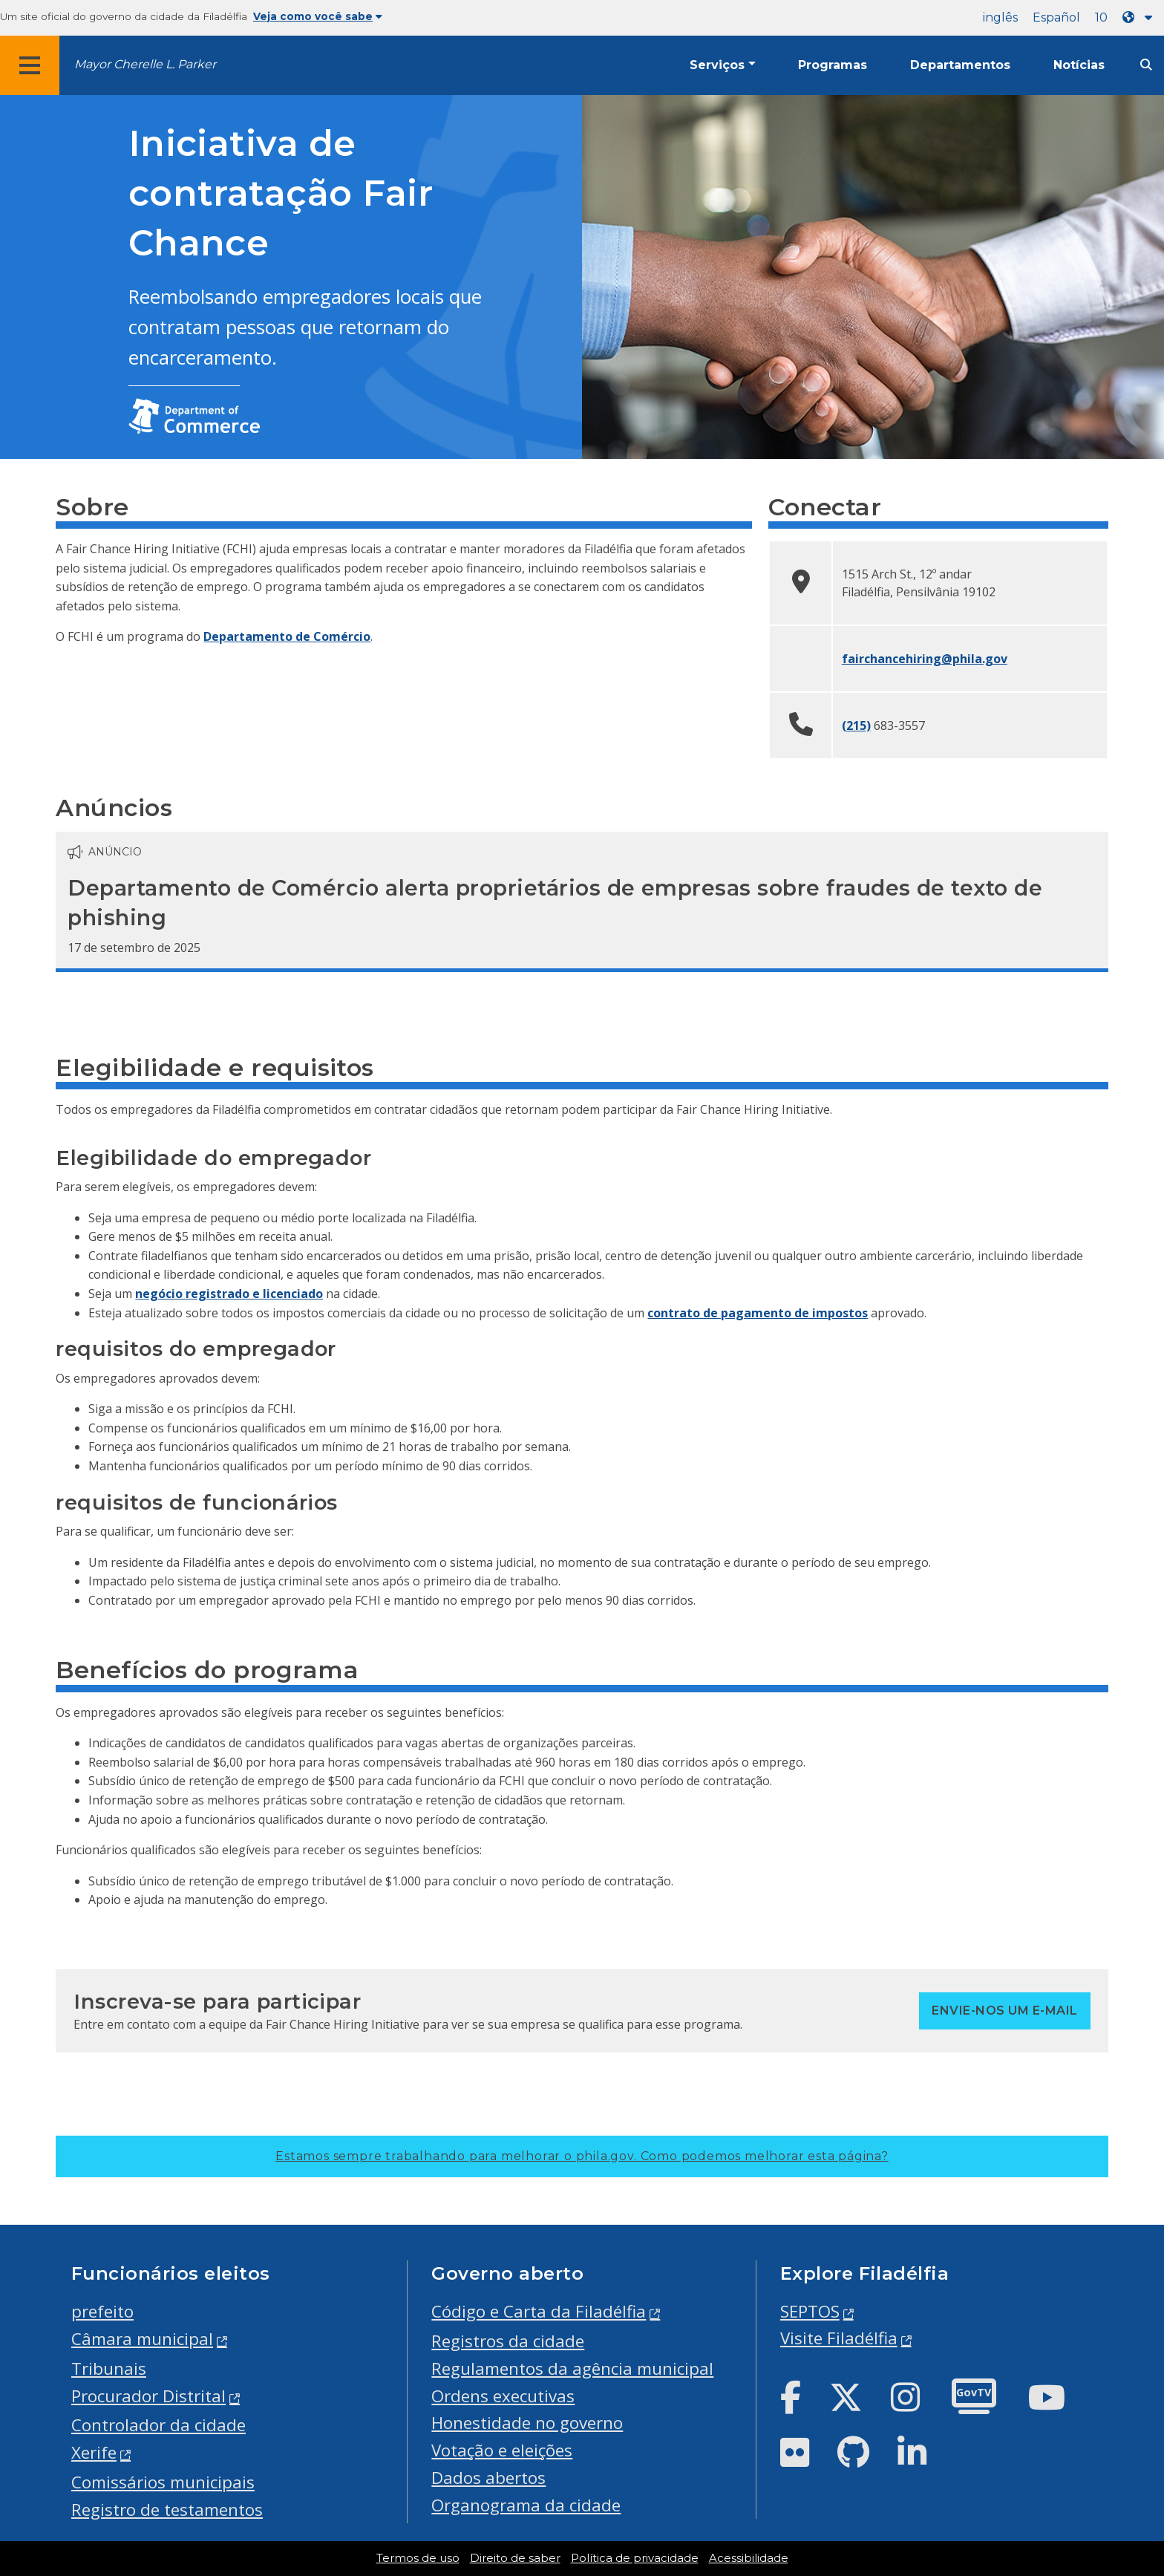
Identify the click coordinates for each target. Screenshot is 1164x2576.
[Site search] (1146, 65)
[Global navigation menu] (29, 65)
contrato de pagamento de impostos (757, 1313)
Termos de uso (418, 2558)
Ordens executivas (503, 2395)
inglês (1000, 17)
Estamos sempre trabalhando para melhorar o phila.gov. (581, 2156)
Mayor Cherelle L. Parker (145, 64)
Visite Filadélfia (838, 2338)
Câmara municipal (142, 2338)
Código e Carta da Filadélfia (538, 2311)
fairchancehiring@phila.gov (924, 658)
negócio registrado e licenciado (229, 1293)
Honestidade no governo (527, 2422)
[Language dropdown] (1140, 17)
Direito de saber (515, 2558)
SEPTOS (810, 2311)
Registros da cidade (507, 2340)
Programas (832, 65)
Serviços (717, 65)
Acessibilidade (748, 2558)
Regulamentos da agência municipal (572, 2368)
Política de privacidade (635, 2558)
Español (1056, 17)
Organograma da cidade (526, 2505)
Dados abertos (488, 2477)
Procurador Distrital (148, 2395)
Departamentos (960, 65)
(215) (856, 725)
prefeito (102, 2311)
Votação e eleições (501, 2450)
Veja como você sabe (317, 16)
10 (1101, 17)
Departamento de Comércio (286, 636)
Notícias (1079, 65)
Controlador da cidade (158, 2424)
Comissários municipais (163, 2482)
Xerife (94, 2452)
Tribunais (108, 2368)
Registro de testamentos (167, 2509)
